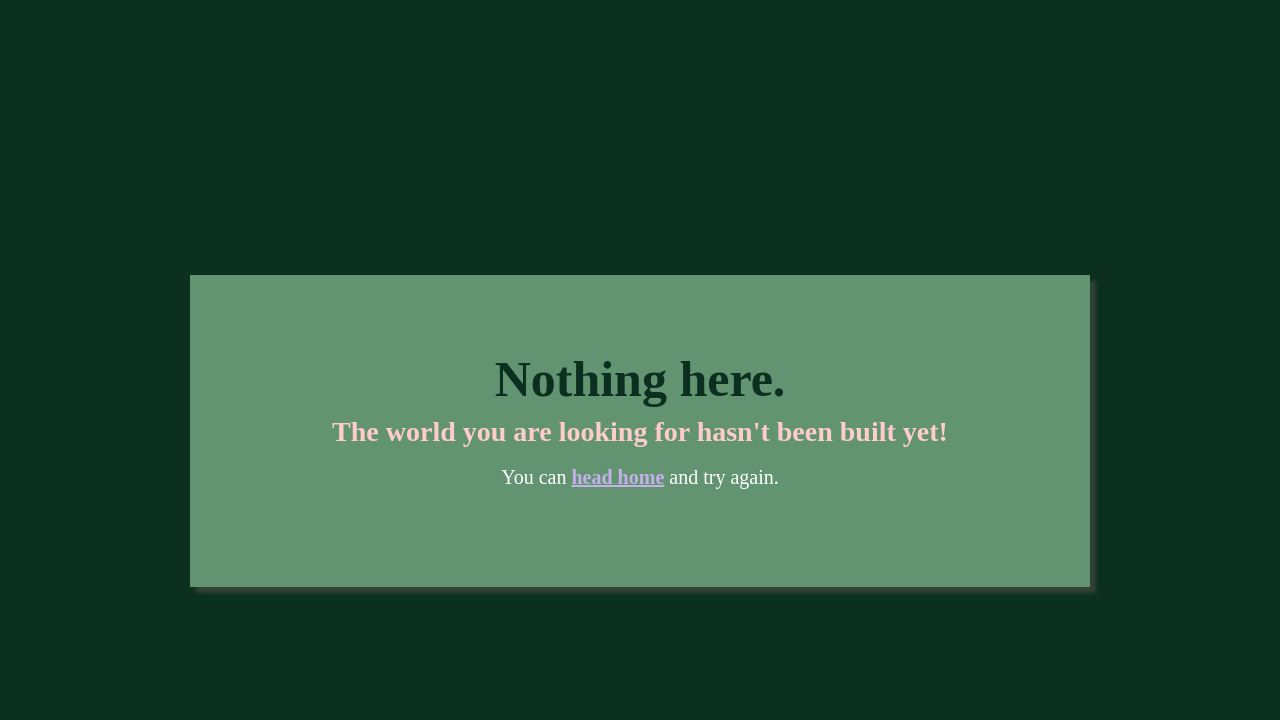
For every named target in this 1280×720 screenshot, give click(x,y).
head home (618, 477)
